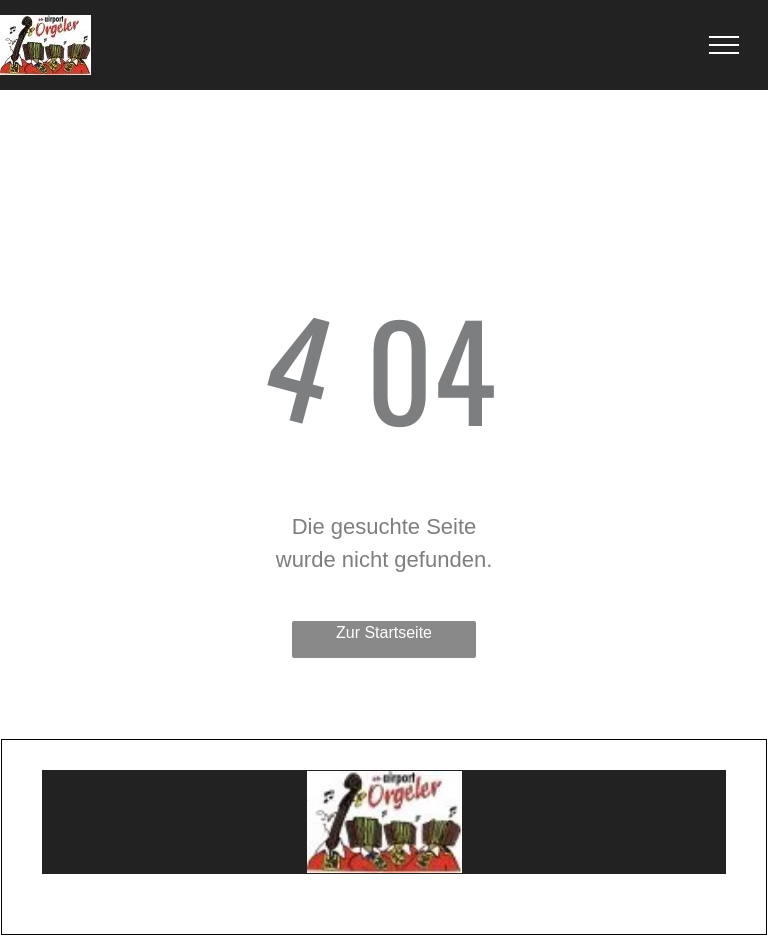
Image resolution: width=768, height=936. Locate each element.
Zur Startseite (384, 632)
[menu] (724, 45)
